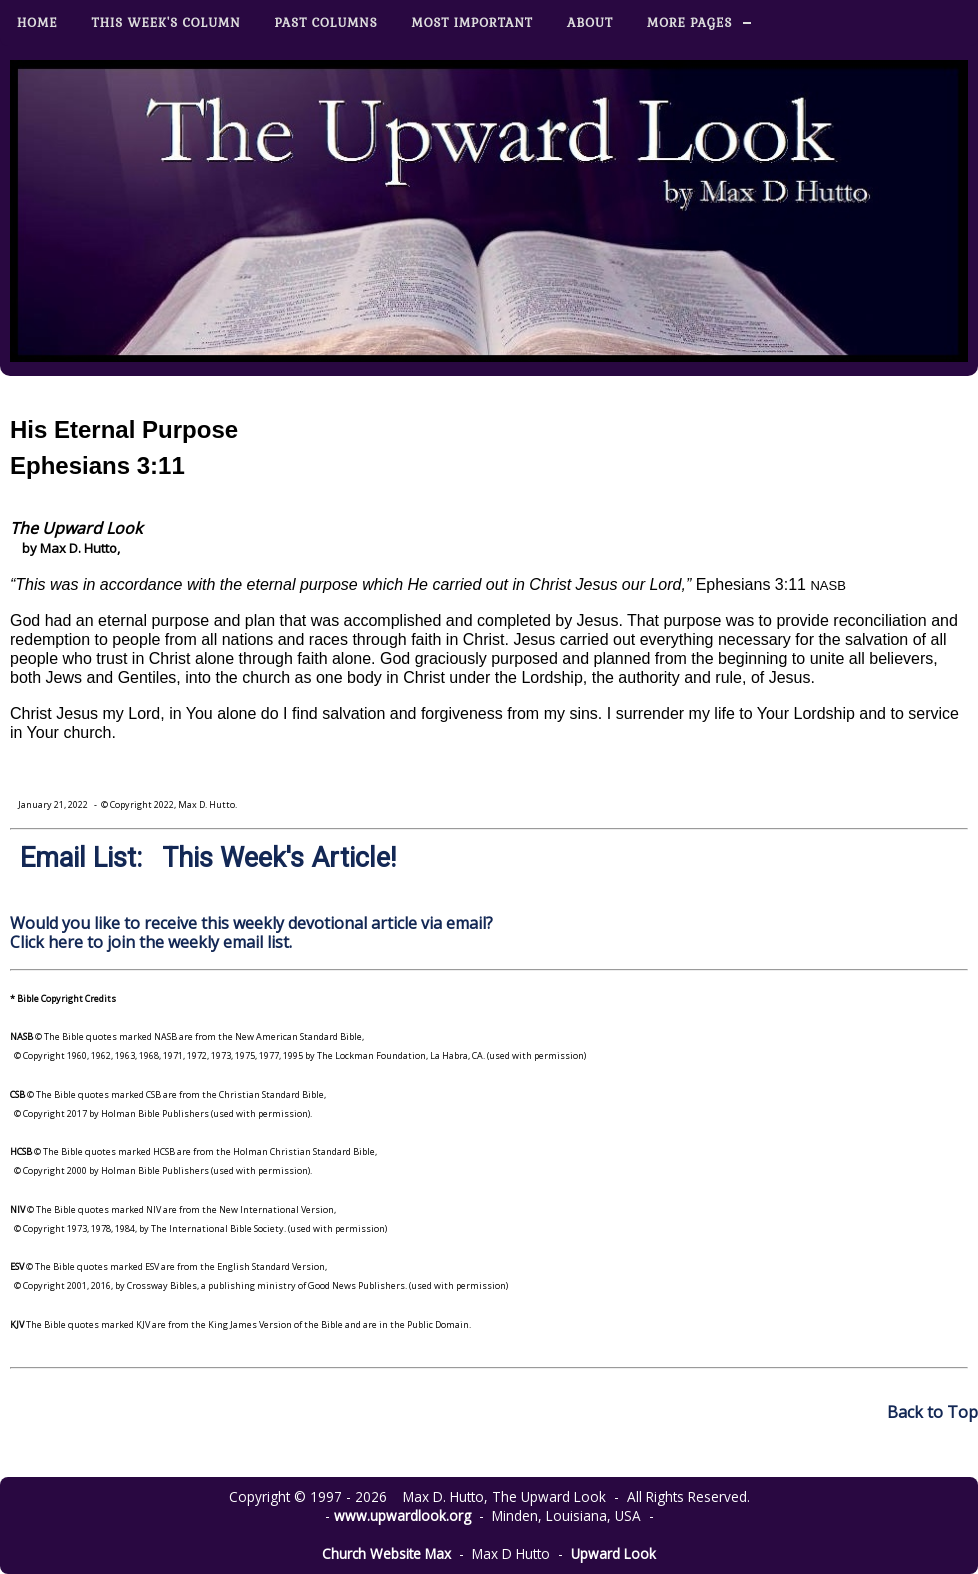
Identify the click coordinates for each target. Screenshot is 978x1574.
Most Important (472, 23)
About (590, 23)
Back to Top (932, 1412)
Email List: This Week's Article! (208, 858)
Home (37, 23)
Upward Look (613, 1553)
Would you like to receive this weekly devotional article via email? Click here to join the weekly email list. (251, 932)
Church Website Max (386, 1553)
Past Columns (326, 23)
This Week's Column (166, 23)
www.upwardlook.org (402, 1515)
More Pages (689, 23)
